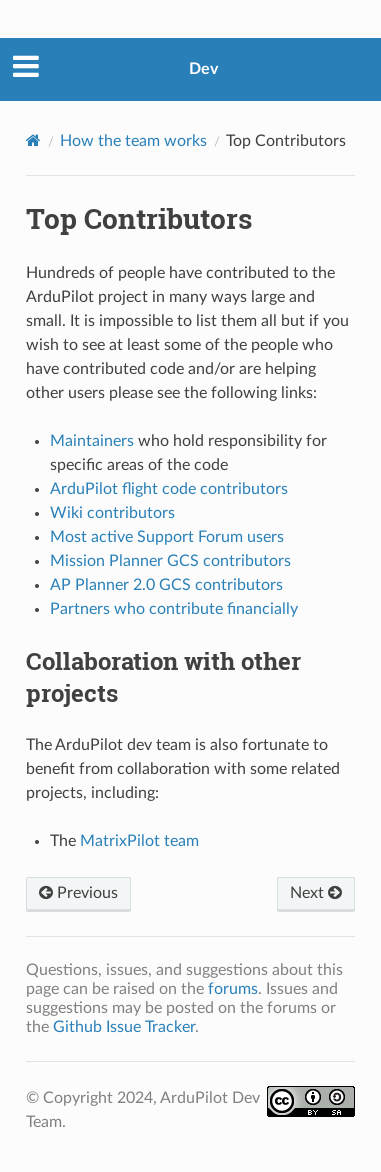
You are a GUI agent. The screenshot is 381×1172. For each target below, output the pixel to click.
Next (316, 893)
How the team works (133, 141)
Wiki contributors (112, 513)
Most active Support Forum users (167, 537)
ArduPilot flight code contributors (169, 489)
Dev (203, 69)
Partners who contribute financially (174, 609)
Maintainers (92, 441)
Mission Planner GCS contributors (170, 561)
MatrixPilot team (139, 841)
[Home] (33, 140)
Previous (78, 893)
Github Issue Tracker (124, 1027)
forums (233, 989)
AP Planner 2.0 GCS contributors (166, 585)
